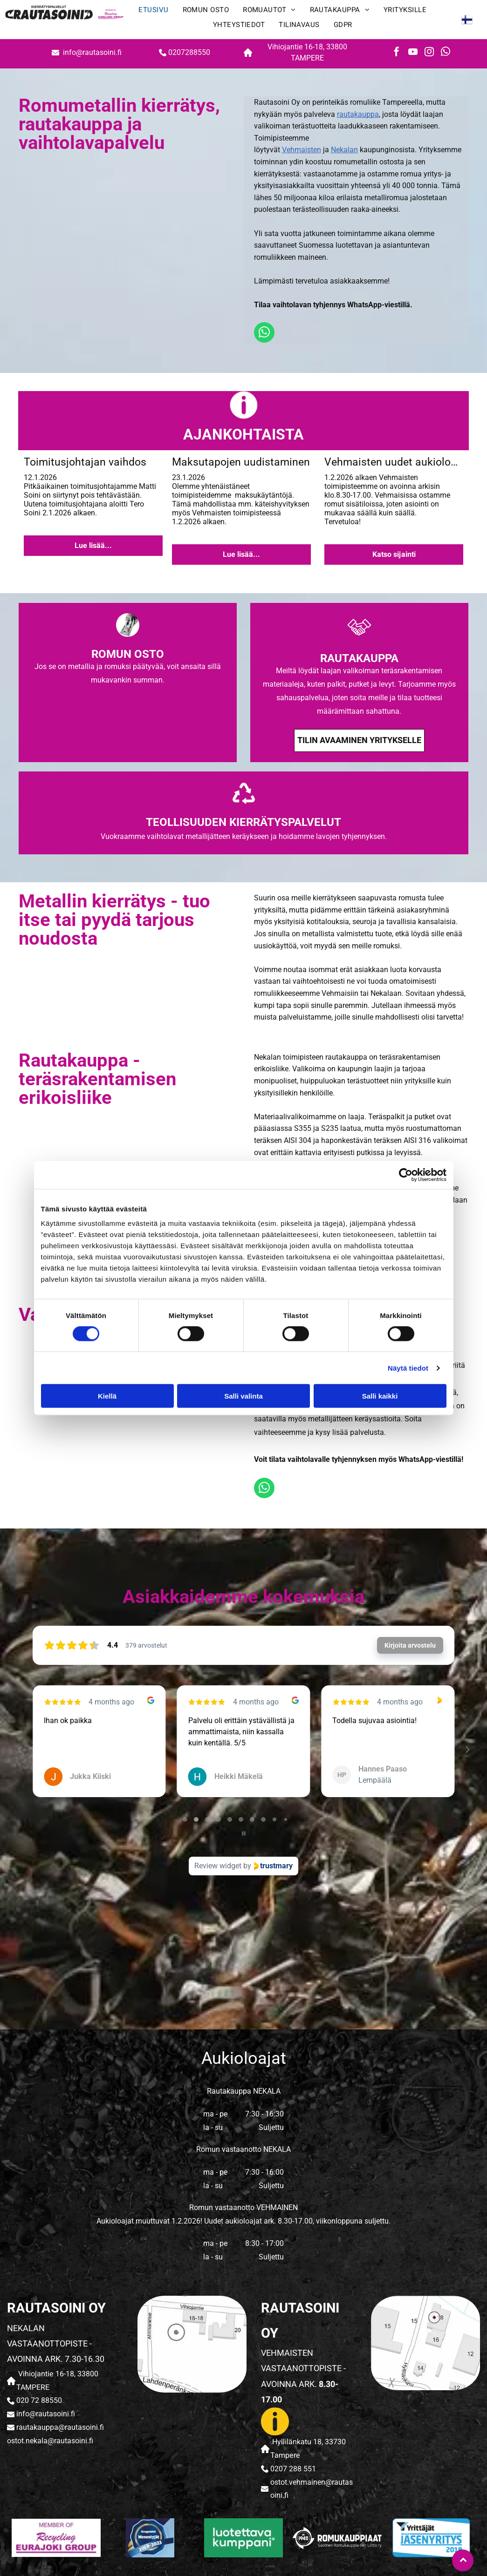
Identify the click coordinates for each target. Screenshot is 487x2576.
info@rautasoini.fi (93, 52)
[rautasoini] (56, 2537)
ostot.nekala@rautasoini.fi (50, 2440)
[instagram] (429, 53)
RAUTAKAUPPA (359, 658)
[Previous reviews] (19, 1750)
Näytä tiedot (408, 1368)
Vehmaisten (301, 149)
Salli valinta (243, 1396)
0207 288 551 (293, 2469)
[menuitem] (153, 12)
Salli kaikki (380, 1396)
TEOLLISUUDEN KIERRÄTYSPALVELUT (243, 822)
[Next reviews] (467, 1750)
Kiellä (107, 1396)
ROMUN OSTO (127, 654)
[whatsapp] (446, 53)
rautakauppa (358, 114)
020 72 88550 (39, 2400)
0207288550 (189, 52)
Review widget (217, 1865)
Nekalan (344, 149)
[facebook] (397, 53)
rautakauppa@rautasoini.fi (60, 2427)
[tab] (185, 1819)
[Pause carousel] (243, 1833)
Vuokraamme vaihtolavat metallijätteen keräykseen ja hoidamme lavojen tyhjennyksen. (244, 836)
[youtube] (413, 53)
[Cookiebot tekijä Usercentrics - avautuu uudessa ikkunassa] (405, 1175)
